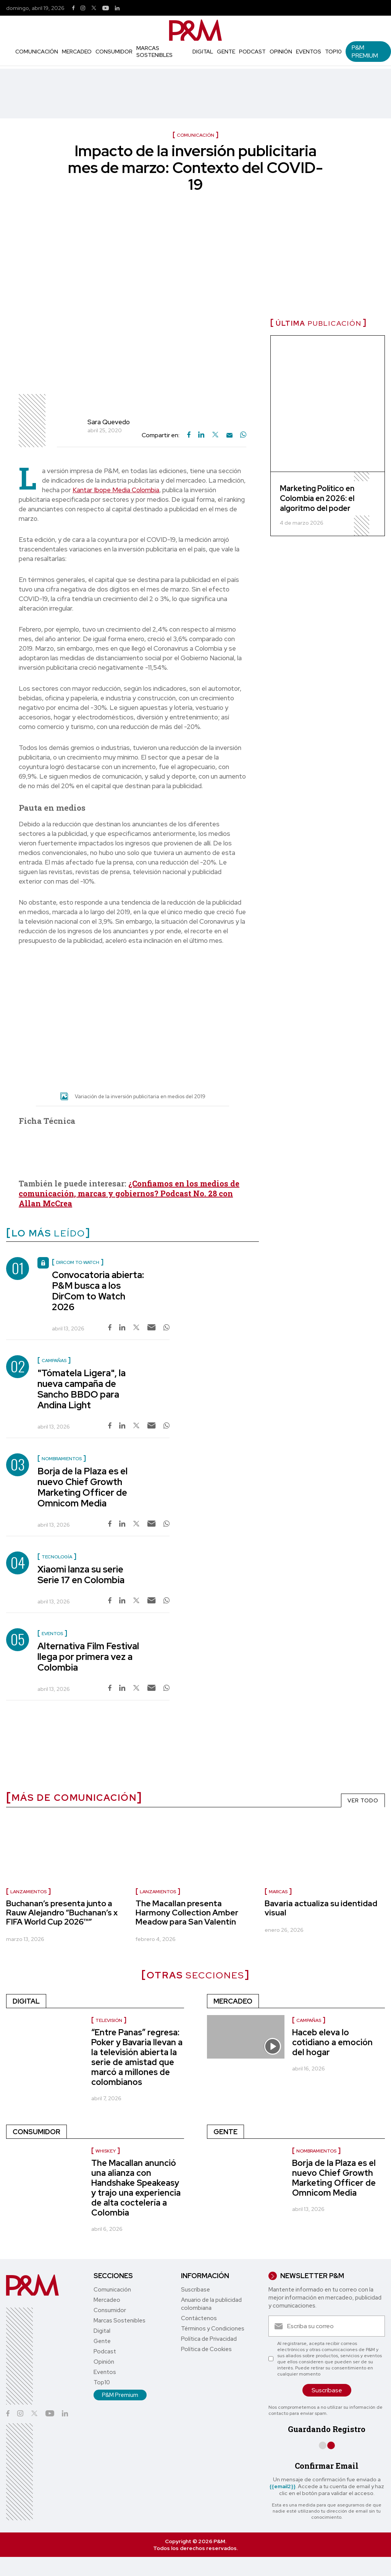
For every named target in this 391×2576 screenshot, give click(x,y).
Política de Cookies (206, 2349)
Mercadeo (77, 51)
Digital (202, 51)
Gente (226, 51)
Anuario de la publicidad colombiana (211, 2304)
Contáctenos (199, 2318)
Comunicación (36, 51)
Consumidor (113, 51)
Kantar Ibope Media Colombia (116, 490)
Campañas (308, 2020)
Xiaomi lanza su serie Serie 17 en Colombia (80, 1574)
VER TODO (362, 1800)
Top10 (333, 51)
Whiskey (105, 2151)
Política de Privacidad (209, 2339)
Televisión (108, 2020)
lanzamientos (28, 1892)
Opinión (281, 51)
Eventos (308, 51)
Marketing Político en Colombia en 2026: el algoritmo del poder (317, 498)
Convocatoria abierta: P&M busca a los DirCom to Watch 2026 (98, 1291)
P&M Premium (365, 52)
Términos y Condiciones (212, 2328)
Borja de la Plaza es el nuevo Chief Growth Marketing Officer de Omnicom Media (82, 1487)
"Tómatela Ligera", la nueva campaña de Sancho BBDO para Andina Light (81, 1389)
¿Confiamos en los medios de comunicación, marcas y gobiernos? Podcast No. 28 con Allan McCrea (129, 1193)
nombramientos (316, 2151)
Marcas (278, 1892)
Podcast (252, 51)
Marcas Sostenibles (154, 51)
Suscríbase (195, 2289)
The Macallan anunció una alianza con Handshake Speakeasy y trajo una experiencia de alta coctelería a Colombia (136, 2187)
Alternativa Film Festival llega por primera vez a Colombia (88, 1656)
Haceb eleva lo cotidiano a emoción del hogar (332, 2042)
